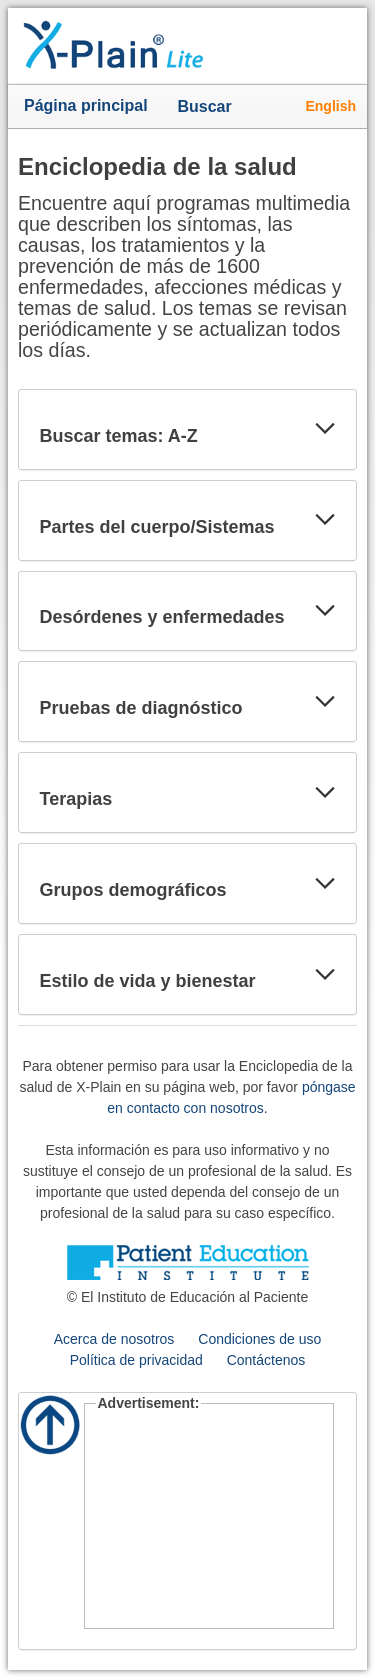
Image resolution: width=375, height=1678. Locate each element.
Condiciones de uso (259, 1339)
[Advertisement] (209, 1519)
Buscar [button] (209, 108)
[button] (325, 429)
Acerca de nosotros (114, 1339)
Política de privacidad (136, 1360)
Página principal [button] (86, 105)
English (330, 106)
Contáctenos (266, 1360)
